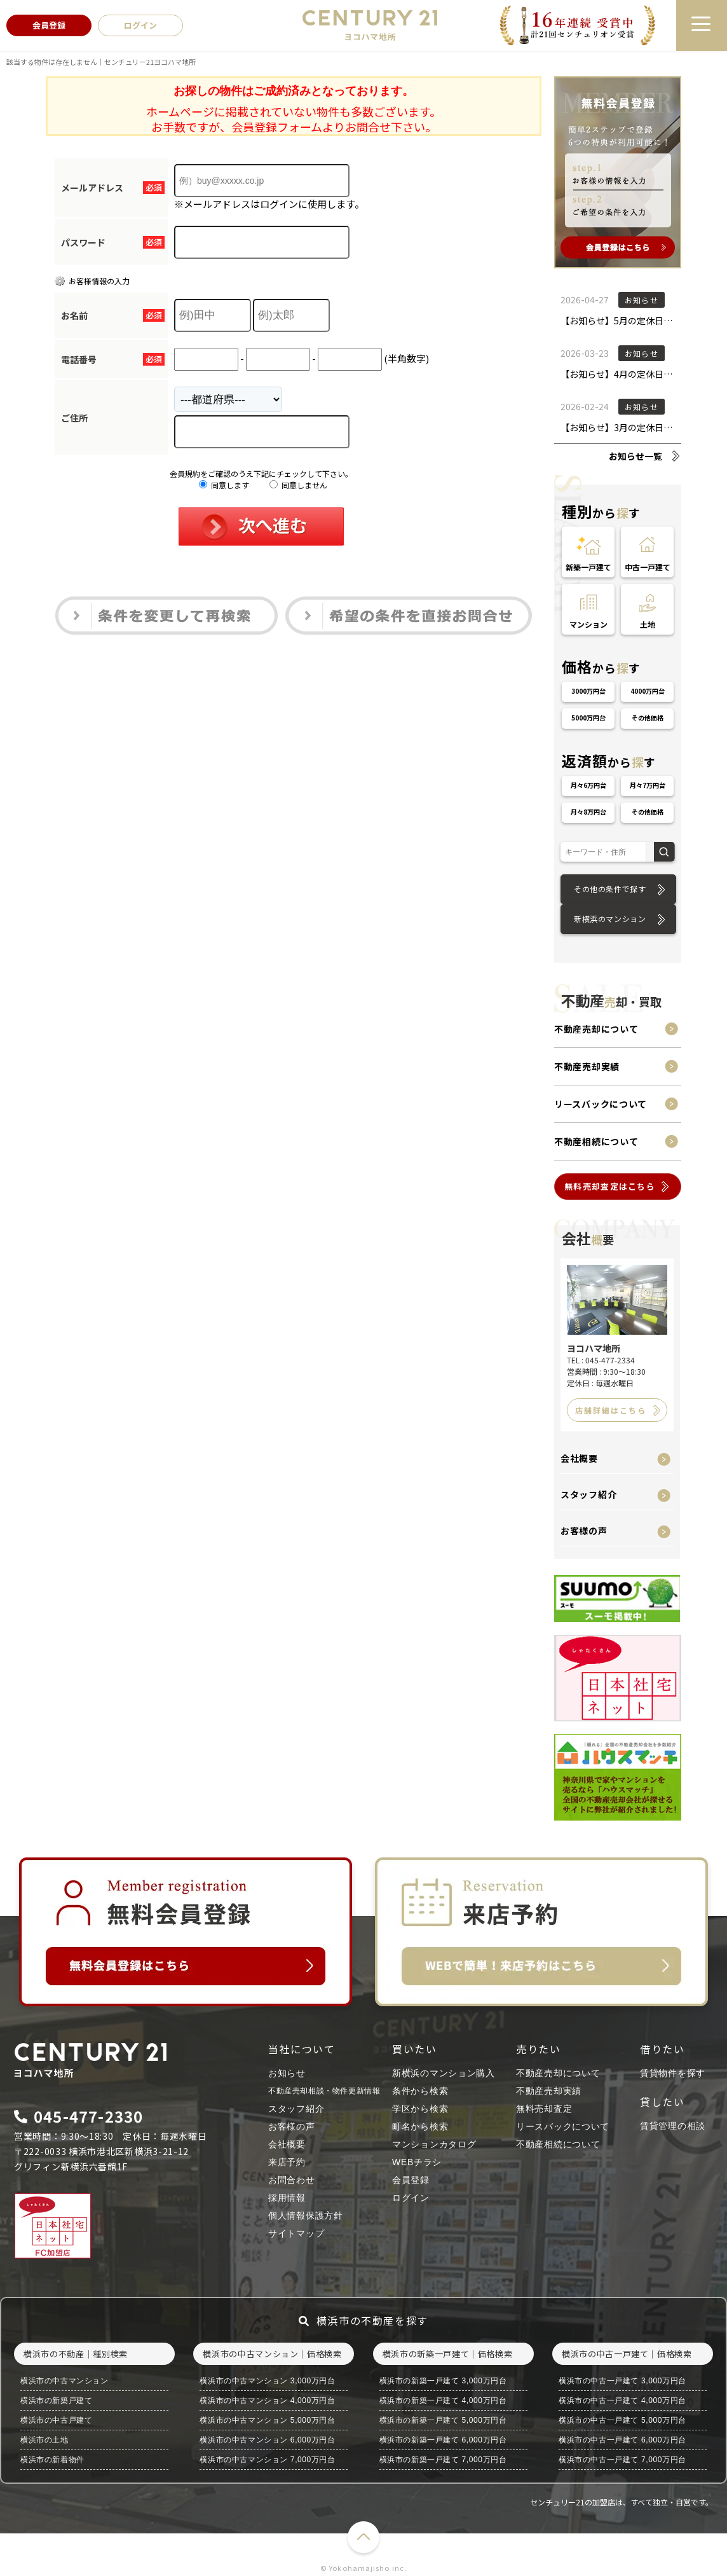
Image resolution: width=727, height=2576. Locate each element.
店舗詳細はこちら (610, 1410)
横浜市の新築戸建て (56, 2400)
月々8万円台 (588, 811)
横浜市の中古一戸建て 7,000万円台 (622, 2459)
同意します (224, 484)
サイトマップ (296, 2233)
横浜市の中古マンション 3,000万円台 (267, 2380)
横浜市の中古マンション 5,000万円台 (267, 2420)
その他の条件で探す (610, 888)
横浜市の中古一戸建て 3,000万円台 (622, 2380)
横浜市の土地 (44, 2439)
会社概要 (579, 1458)
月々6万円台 (588, 785)
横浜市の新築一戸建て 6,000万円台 (443, 2439)
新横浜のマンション (610, 918)
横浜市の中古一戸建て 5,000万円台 (622, 2420)
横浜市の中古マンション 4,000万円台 (267, 2400)
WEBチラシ (417, 2162)
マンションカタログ (434, 2144)
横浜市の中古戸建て (56, 2420)
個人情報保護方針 (305, 2215)
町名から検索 (420, 2126)
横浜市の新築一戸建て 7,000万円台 (443, 2459)
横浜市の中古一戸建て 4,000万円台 (622, 2400)
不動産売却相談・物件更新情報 (324, 2090)
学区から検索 (420, 2109)
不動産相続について (596, 1141)
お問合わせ (291, 2180)
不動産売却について (596, 1029)
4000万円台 (647, 691)
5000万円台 (588, 717)
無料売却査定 (544, 2109)
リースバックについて (600, 1104)
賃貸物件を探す (672, 2073)
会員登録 (411, 2180)
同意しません (298, 484)
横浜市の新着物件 (52, 2459)
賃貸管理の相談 (672, 2126)
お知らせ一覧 (635, 456)
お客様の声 (584, 1530)
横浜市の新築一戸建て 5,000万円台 (443, 2420)
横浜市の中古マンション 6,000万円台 (267, 2439)
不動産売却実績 (587, 1066)
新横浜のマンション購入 (443, 2073)
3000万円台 (588, 691)
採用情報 (287, 2198)
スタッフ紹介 (588, 1494)
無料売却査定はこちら (609, 1186)
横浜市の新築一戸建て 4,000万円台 (443, 2400)
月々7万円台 (647, 785)
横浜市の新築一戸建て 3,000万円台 (443, 2380)
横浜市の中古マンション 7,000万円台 (267, 2459)
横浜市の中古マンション (64, 2380)
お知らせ (287, 2073)
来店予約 (287, 2162)
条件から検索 (420, 2091)
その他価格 (647, 717)
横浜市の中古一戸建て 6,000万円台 (622, 2439)
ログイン (411, 2198)
